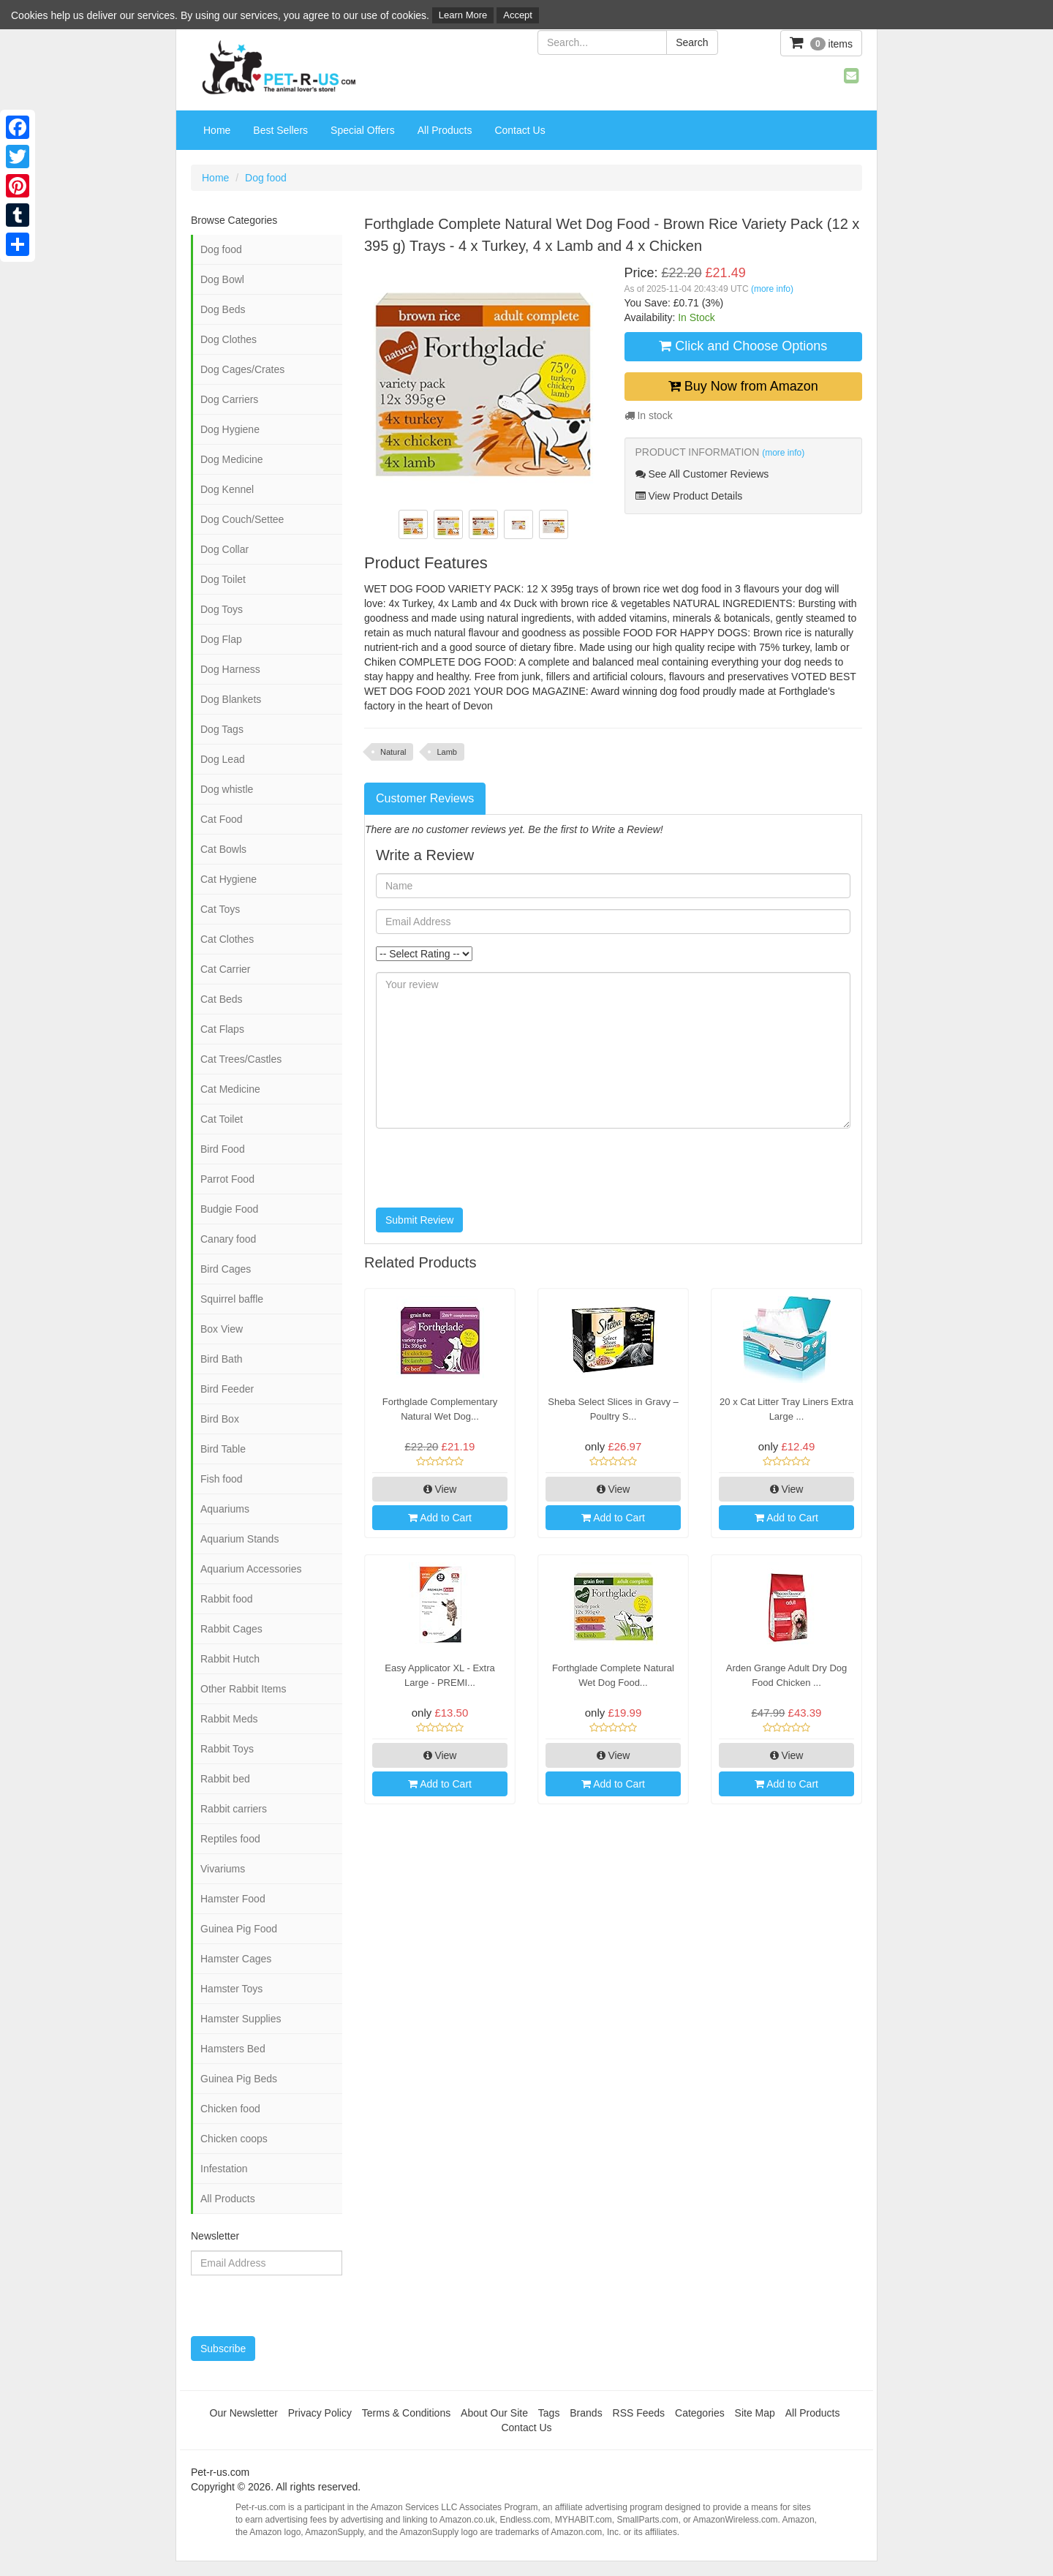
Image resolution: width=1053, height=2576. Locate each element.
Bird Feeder (227, 1389)
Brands (586, 2413)
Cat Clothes (227, 939)
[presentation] (487, 1168)
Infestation (224, 2168)
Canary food (228, 1239)
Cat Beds (221, 999)
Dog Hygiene (230, 429)
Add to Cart (440, 1518)
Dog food (266, 178)
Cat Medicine (230, 1089)
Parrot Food (227, 1179)
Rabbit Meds (229, 1719)
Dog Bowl (222, 279)
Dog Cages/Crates (242, 369)
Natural (393, 751)
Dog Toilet (223, 579)
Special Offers (363, 130)
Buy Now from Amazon (743, 386)
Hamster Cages (235, 1959)
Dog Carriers (229, 399)
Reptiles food (230, 1839)
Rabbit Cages (231, 1629)
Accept (517, 15)
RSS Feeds (639, 2413)
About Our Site (494, 2413)
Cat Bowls (223, 849)
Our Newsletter (244, 2413)
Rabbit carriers (233, 1809)
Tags (549, 2413)
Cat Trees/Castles (241, 1059)
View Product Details (689, 496)
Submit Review (419, 1220)
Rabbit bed (225, 1779)
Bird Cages (225, 1269)
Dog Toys (221, 609)
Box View (221, 1329)
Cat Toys (220, 909)
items (821, 42)
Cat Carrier (225, 969)
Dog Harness (230, 669)
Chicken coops (234, 2138)
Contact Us (519, 130)
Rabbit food (226, 1599)
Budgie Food (229, 1209)
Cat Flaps (222, 1029)
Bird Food (222, 1149)
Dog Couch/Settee (242, 519)
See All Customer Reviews (702, 474)
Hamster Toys (231, 1989)
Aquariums (224, 1509)
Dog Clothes (228, 339)
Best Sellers (280, 130)
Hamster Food (232, 1899)
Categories (700, 2413)
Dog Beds (222, 309)
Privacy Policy (320, 2413)
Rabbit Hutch (230, 1659)
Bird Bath (221, 1359)
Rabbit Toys (227, 1749)
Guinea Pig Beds (238, 2078)
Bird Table (223, 1449)
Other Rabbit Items (243, 1689)
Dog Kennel (227, 489)
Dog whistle (226, 789)
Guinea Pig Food (238, 1929)
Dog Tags (222, 729)
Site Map (755, 2413)
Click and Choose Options (743, 346)
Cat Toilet (221, 1119)
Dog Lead (222, 759)
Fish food (221, 1479)
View (440, 1489)
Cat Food (221, 819)
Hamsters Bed (232, 2049)
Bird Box (219, 1419)
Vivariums (222, 1869)
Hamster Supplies (241, 2019)
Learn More (463, 15)
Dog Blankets (230, 699)
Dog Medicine (231, 459)
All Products (445, 130)
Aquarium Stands (239, 1539)
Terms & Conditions (406, 2413)
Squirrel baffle (231, 1299)
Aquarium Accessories (251, 1569)
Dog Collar (224, 549)
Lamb (447, 751)
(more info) (772, 289)
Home (216, 130)
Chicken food (230, 2108)
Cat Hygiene (228, 879)
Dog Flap (221, 639)
